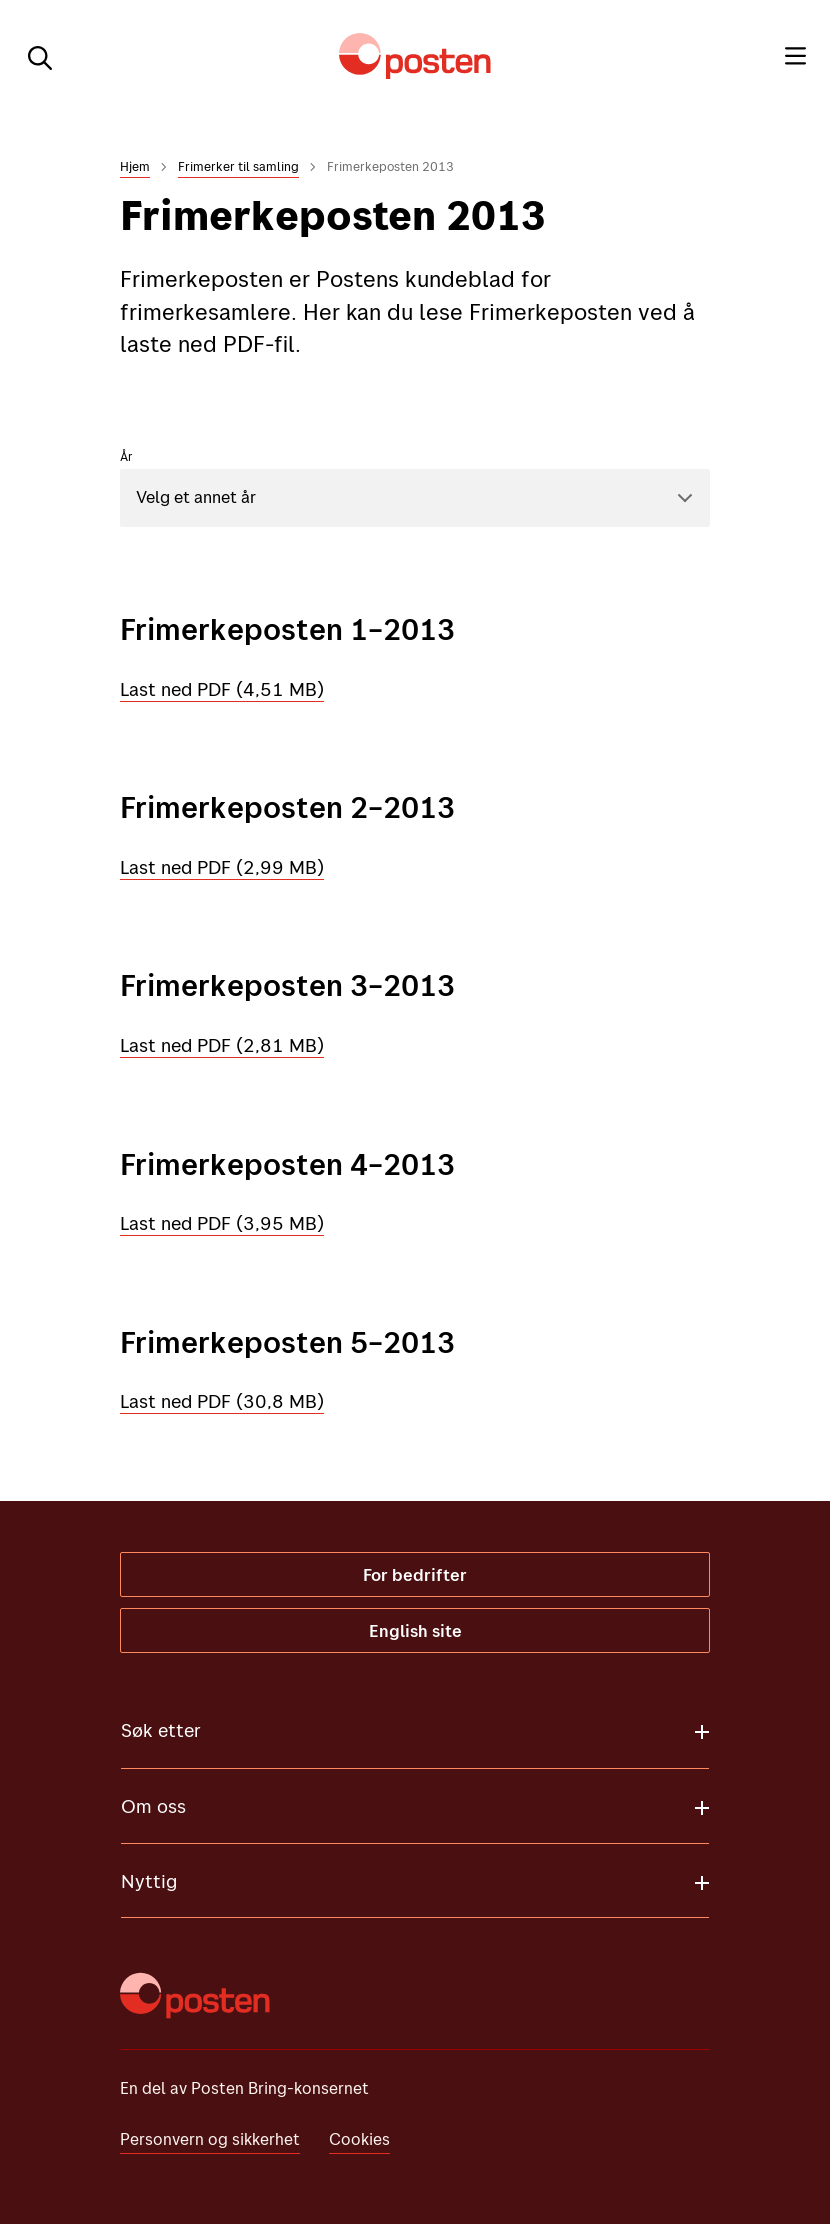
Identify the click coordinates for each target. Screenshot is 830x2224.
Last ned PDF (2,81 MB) (222, 1045)
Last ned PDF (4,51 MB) (222, 689)
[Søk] (32, 56)
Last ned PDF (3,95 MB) (222, 1223)
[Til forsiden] (415, 56)
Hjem (135, 166)
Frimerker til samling (238, 166)
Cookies (359, 2138)
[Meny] (795, 56)
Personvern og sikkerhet (210, 2138)
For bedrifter (415, 1574)
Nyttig (149, 1881)
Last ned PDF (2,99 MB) (222, 867)
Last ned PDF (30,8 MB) (222, 1401)
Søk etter (161, 1730)
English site (415, 1630)
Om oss (153, 1806)
